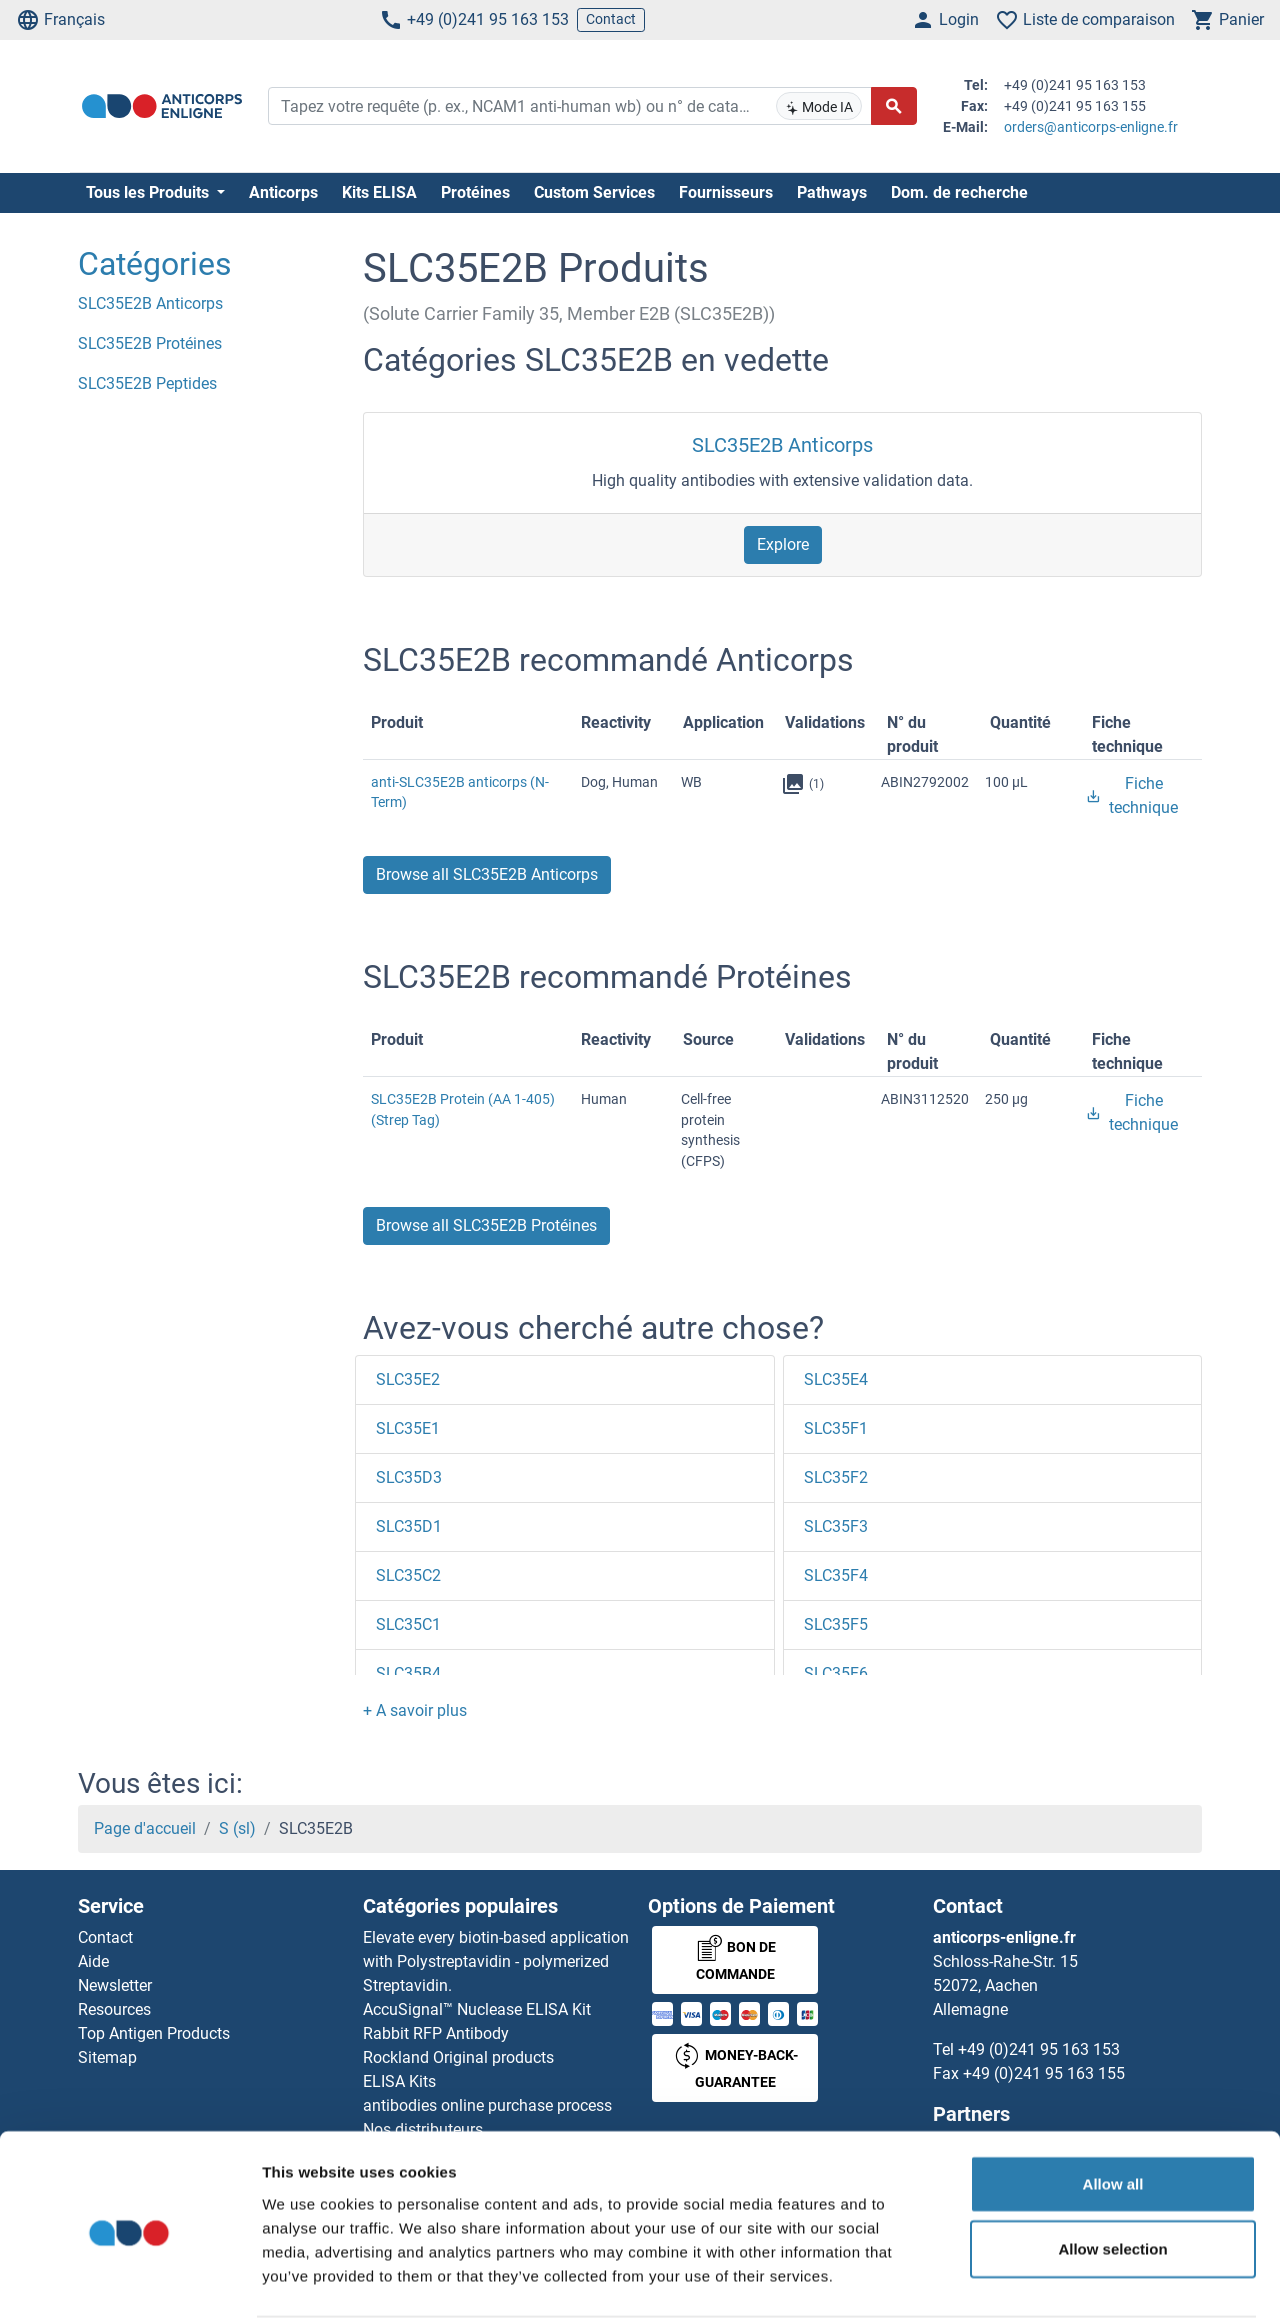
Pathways (832, 192)
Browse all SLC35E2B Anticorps (487, 874)
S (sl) (237, 1828)
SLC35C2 (408, 1575)
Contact (611, 19)
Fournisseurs (726, 192)
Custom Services (594, 192)
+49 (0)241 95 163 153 (474, 20)
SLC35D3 (409, 1477)
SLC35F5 (836, 1624)
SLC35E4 (836, 1379)
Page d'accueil (145, 1828)
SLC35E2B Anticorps (782, 445)
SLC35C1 (408, 1624)
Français (60, 20)
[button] (415, 1710)
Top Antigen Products (154, 2033)
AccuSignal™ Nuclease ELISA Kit (477, 2009)
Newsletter (115, 1985)
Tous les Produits (149, 192)
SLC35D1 (409, 1526)
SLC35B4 (408, 1673)
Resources (114, 2009)
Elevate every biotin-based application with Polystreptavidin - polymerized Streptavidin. (496, 1961)
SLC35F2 (836, 1477)
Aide (93, 1961)
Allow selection (1112, 2177)
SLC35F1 (836, 1428)
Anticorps (283, 192)
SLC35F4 (836, 1575)
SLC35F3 (836, 1526)
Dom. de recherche (959, 192)
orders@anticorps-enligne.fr (1091, 127)
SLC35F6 (836, 1673)
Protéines (475, 192)
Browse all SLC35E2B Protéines (486, 1225)
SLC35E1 (408, 1428)
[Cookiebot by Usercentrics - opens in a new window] (129, 2285)
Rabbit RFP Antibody (436, 2033)
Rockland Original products (458, 2057)
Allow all (1113, 2111)
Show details (1049, 2284)
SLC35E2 (408, 1379)
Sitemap (107, 2057)
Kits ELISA (379, 192)
